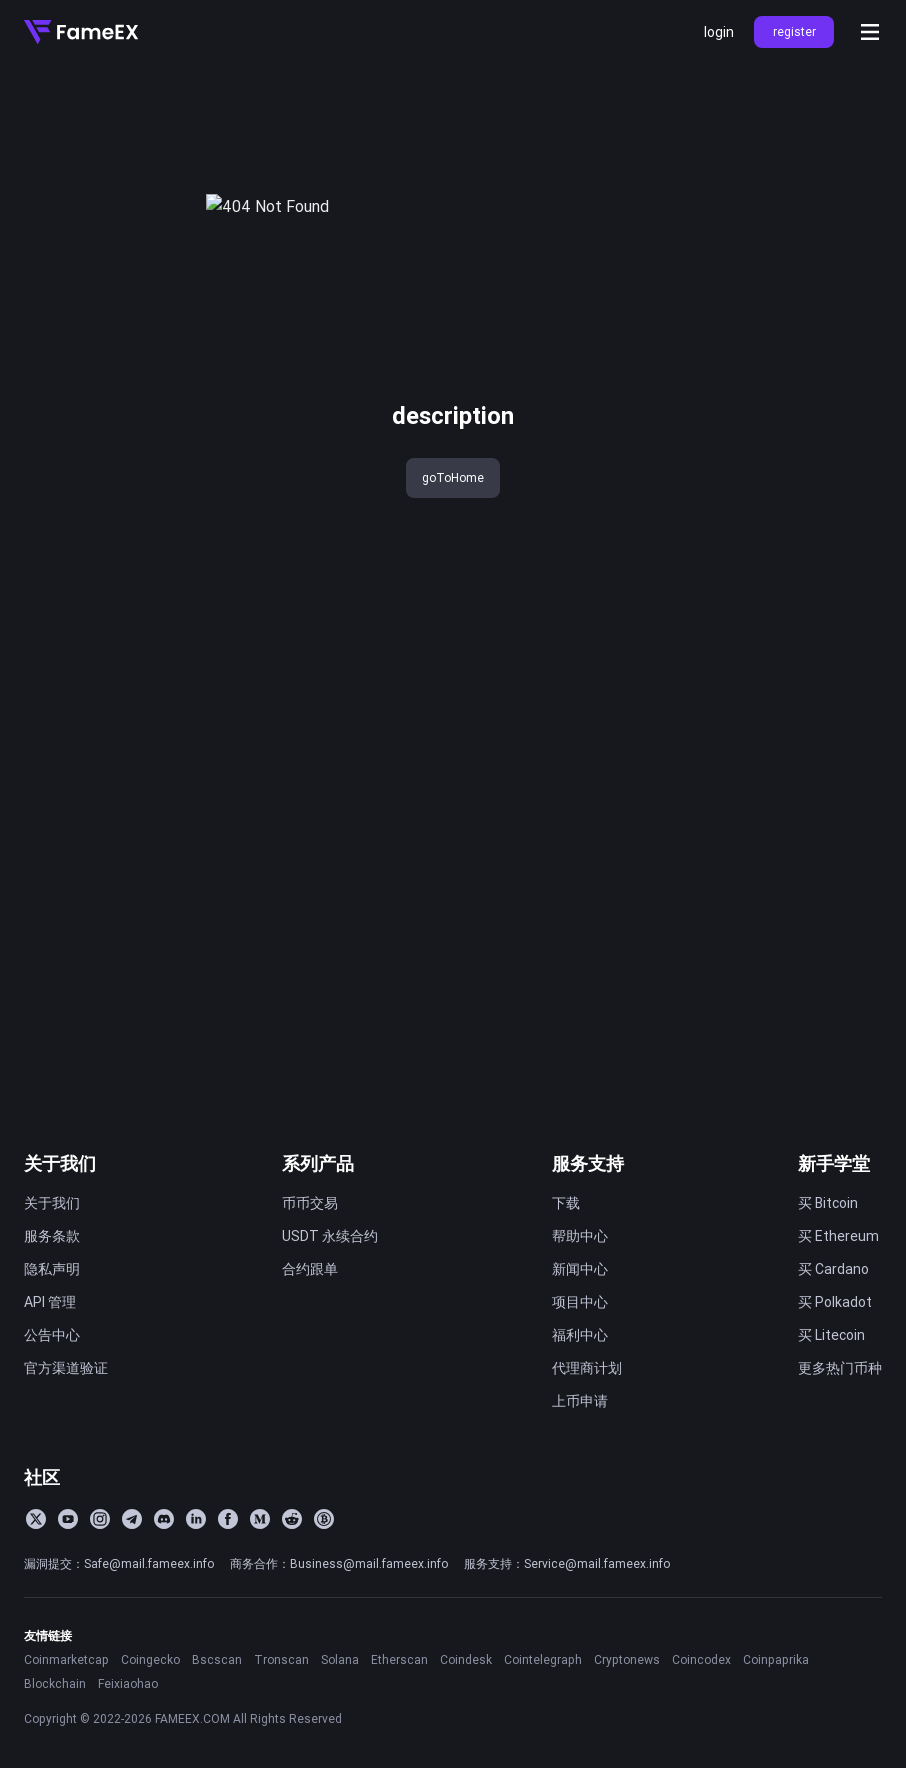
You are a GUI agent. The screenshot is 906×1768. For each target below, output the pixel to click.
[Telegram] (132, 1519)
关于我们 (60, 1163)
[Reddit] (292, 1519)
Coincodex (701, 1659)
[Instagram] (100, 1519)
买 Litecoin (831, 1335)
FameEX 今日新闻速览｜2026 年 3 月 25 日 (164, 1020)
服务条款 (52, 1236)
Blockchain (55, 1683)
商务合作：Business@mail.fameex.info (339, 1563)
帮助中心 (580, 1236)
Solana (340, 1659)
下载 (566, 1203)
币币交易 (310, 1203)
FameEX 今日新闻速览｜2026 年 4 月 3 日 (164, 756)
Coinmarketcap (66, 1659)
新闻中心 (580, 1269)
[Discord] (164, 1519)
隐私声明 (52, 1269)
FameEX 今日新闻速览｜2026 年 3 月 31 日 (164, 855)
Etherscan (399, 1659)
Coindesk (466, 1659)
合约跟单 (310, 1269)
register (794, 31)
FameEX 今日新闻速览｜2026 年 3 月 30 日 (164, 888)
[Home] (81, 32)
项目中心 (580, 1302)
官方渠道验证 (66, 1368)
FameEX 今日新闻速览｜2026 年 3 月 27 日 (164, 921)
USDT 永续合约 (330, 1236)
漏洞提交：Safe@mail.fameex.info (119, 1563)
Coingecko (150, 1659)
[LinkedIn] (196, 1519)
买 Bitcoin (828, 1203)
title (37, 98)
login (719, 32)
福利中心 (580, 1335)
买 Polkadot (835, 1302)
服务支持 (588, 1163)
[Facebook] (228, 1519)
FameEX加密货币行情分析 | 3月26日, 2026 (164, 987)
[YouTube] (68, 1519)
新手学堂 (834, 1163)
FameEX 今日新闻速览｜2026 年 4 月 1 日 (164, 822)
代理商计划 (587, 1368)
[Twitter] (36, 1519)
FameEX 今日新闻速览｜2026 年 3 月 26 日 (164, 954)
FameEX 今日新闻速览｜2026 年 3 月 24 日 (164, 1053)
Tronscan (281, 1659)
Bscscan (217, 1659)
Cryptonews (627, 1659)
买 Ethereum (838, 1236)
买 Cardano (833, 1269)
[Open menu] (870, 32)
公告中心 (52, 1335)
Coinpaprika (776, 1659)
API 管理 (50, 1302)
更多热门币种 (840, 1368)
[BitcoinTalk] (324, 1519)
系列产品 (318, 1163)
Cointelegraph (543, 1659)
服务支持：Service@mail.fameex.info (567, 1563)
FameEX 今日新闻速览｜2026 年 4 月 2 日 (164, 789)
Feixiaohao (128, 1683)
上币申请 (580, 1401)
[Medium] (260, 1519)
